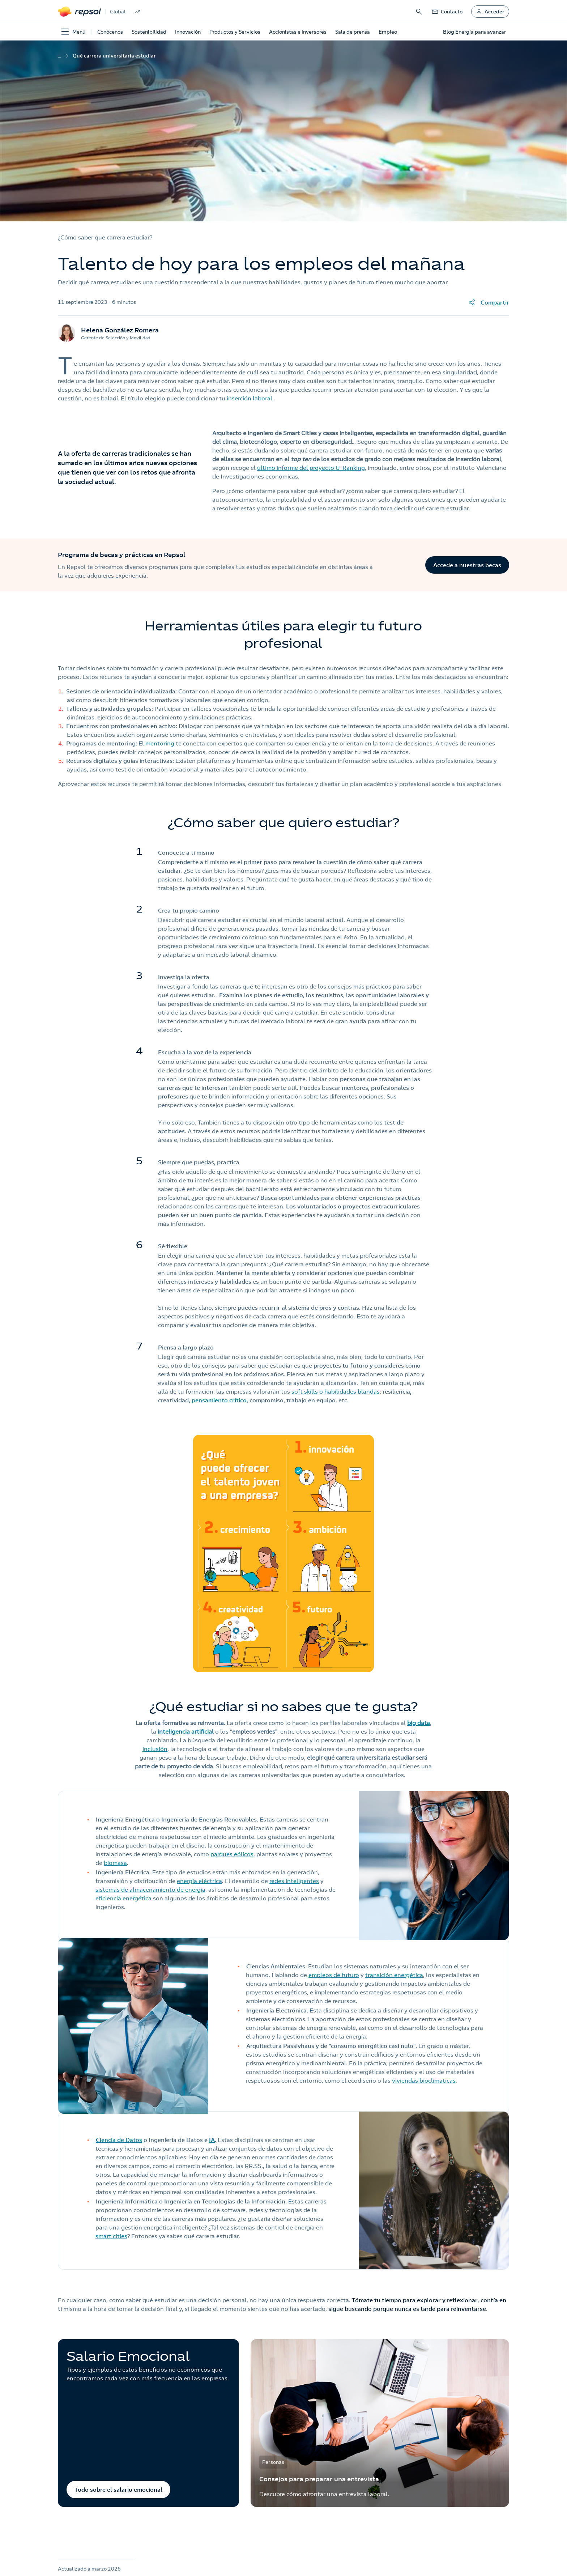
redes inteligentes (294, 1880)
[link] (446, 11)
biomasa (115, 1862)
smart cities (111, 2236)
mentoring (159, 743)
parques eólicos (231, 1854)
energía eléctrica (199, 1880)
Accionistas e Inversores (298, 32)
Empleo (388, 32)
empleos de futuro (333, 1974)
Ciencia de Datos (119, 2139)
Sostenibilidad (149, 32)
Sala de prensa (352, 32)
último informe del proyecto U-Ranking (311, 467)
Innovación (188, 32)
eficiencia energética (123, 1898)
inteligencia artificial (186, 1731)
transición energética (394, 1974)
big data (418, 1722)
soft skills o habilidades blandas (335, 1391)
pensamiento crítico (219, 1400)
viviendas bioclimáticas (424, 2080)
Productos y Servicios (234, 32)
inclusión (154, 1748)
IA (212, 2139)
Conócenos (110, 32)
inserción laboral (249, 398)
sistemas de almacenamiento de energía (150, 1889)
